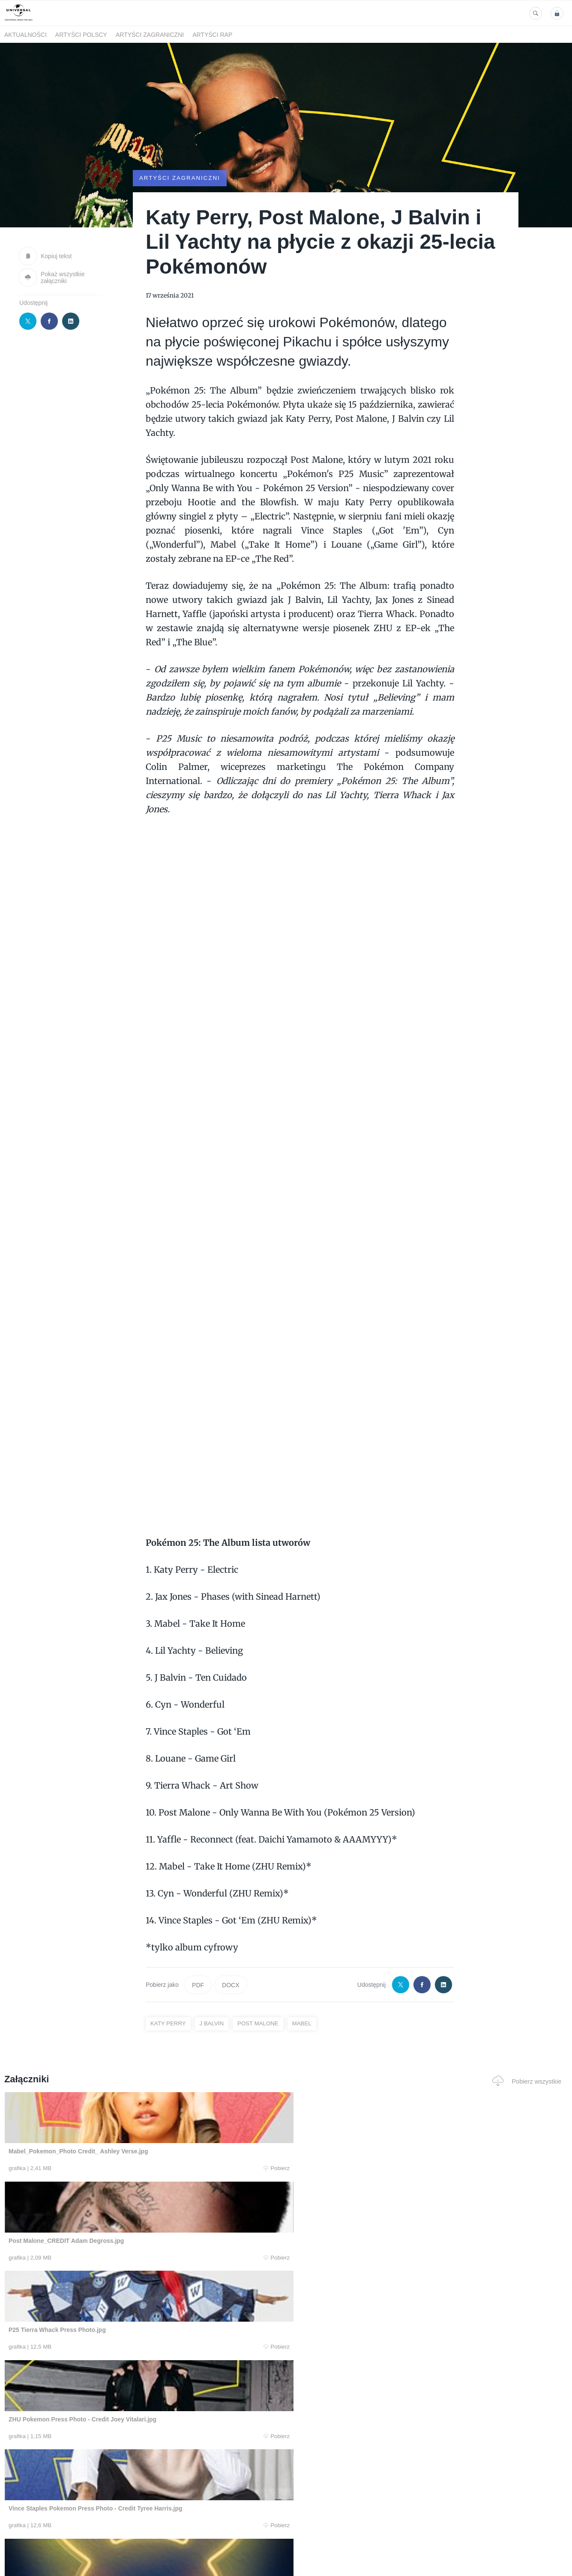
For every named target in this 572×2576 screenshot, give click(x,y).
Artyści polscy (81, 34)
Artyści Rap (212, 34)
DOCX (230, 1984)
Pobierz (122, 2168)
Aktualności (25, 34)
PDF (198, 1984)
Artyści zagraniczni (150, 34)
